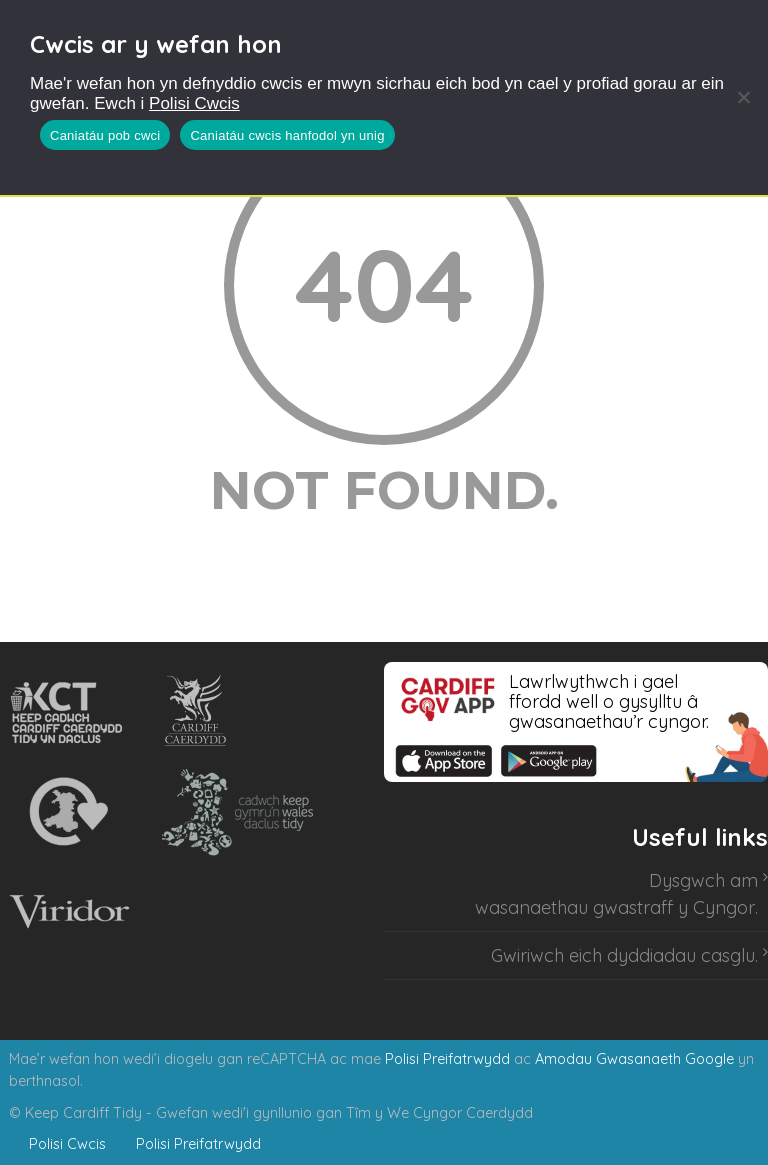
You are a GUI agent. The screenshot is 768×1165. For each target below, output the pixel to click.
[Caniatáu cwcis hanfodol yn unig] (743, 97)
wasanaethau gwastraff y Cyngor (615, 907)
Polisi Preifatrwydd (447, 1059)
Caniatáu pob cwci (105, 135)
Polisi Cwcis (194, 103)
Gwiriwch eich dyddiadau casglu (623, 955)
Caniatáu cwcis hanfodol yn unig (287, 135)
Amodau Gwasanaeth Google (634, 1059)
